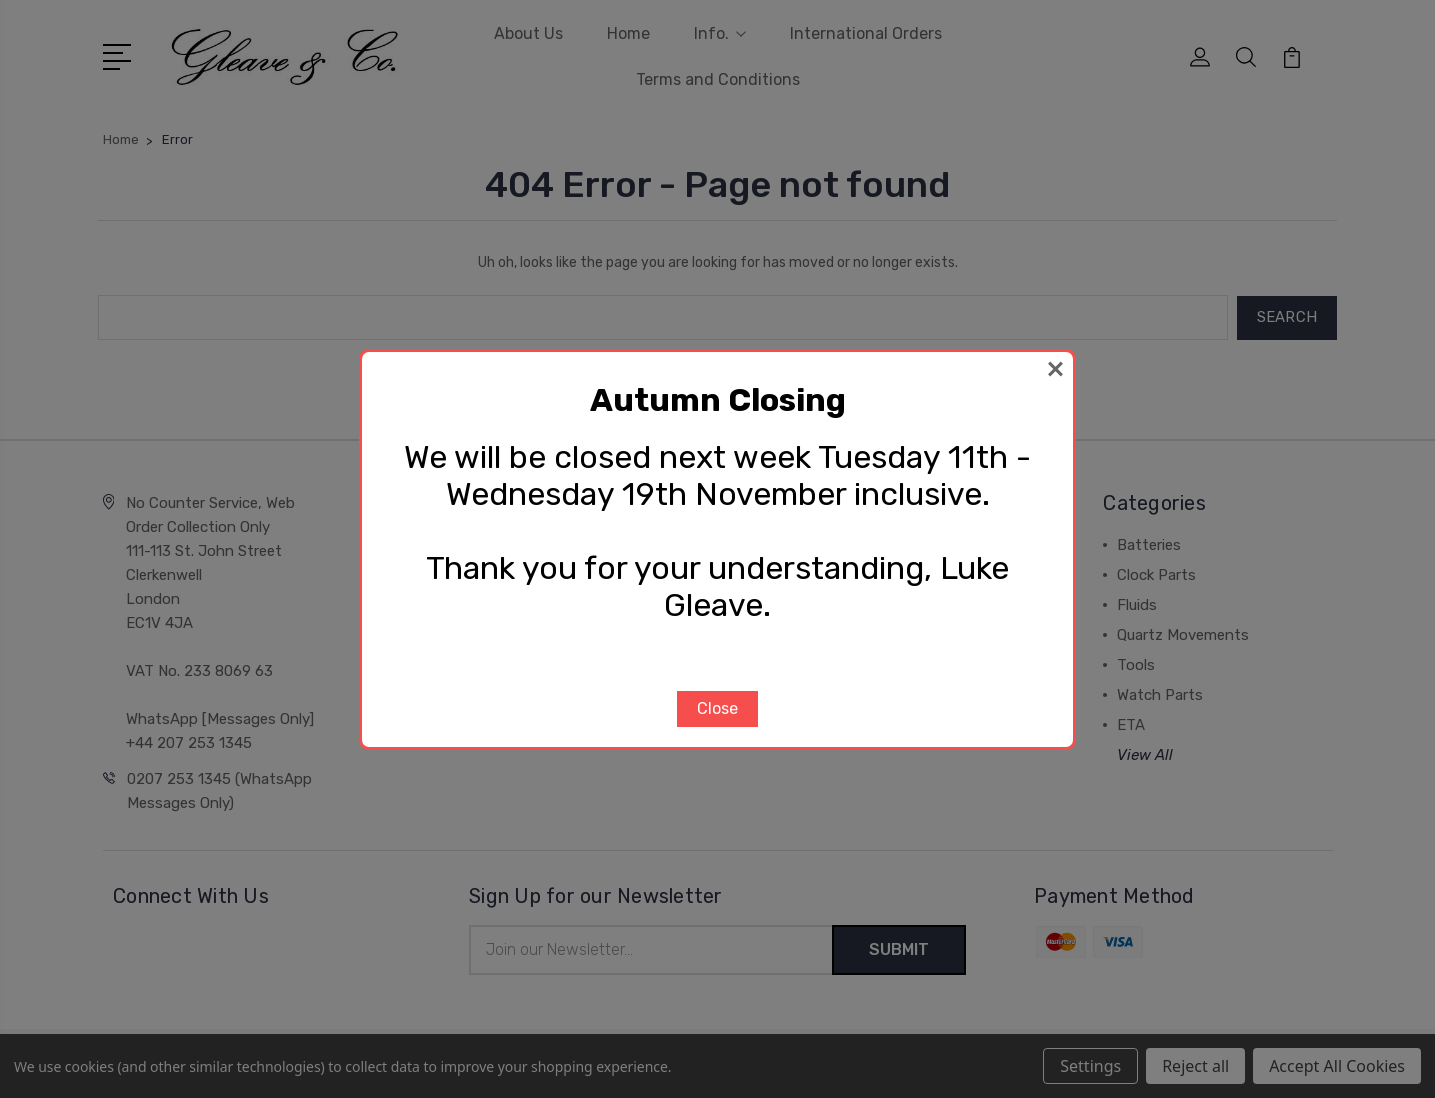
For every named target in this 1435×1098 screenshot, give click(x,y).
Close (717, 708)
